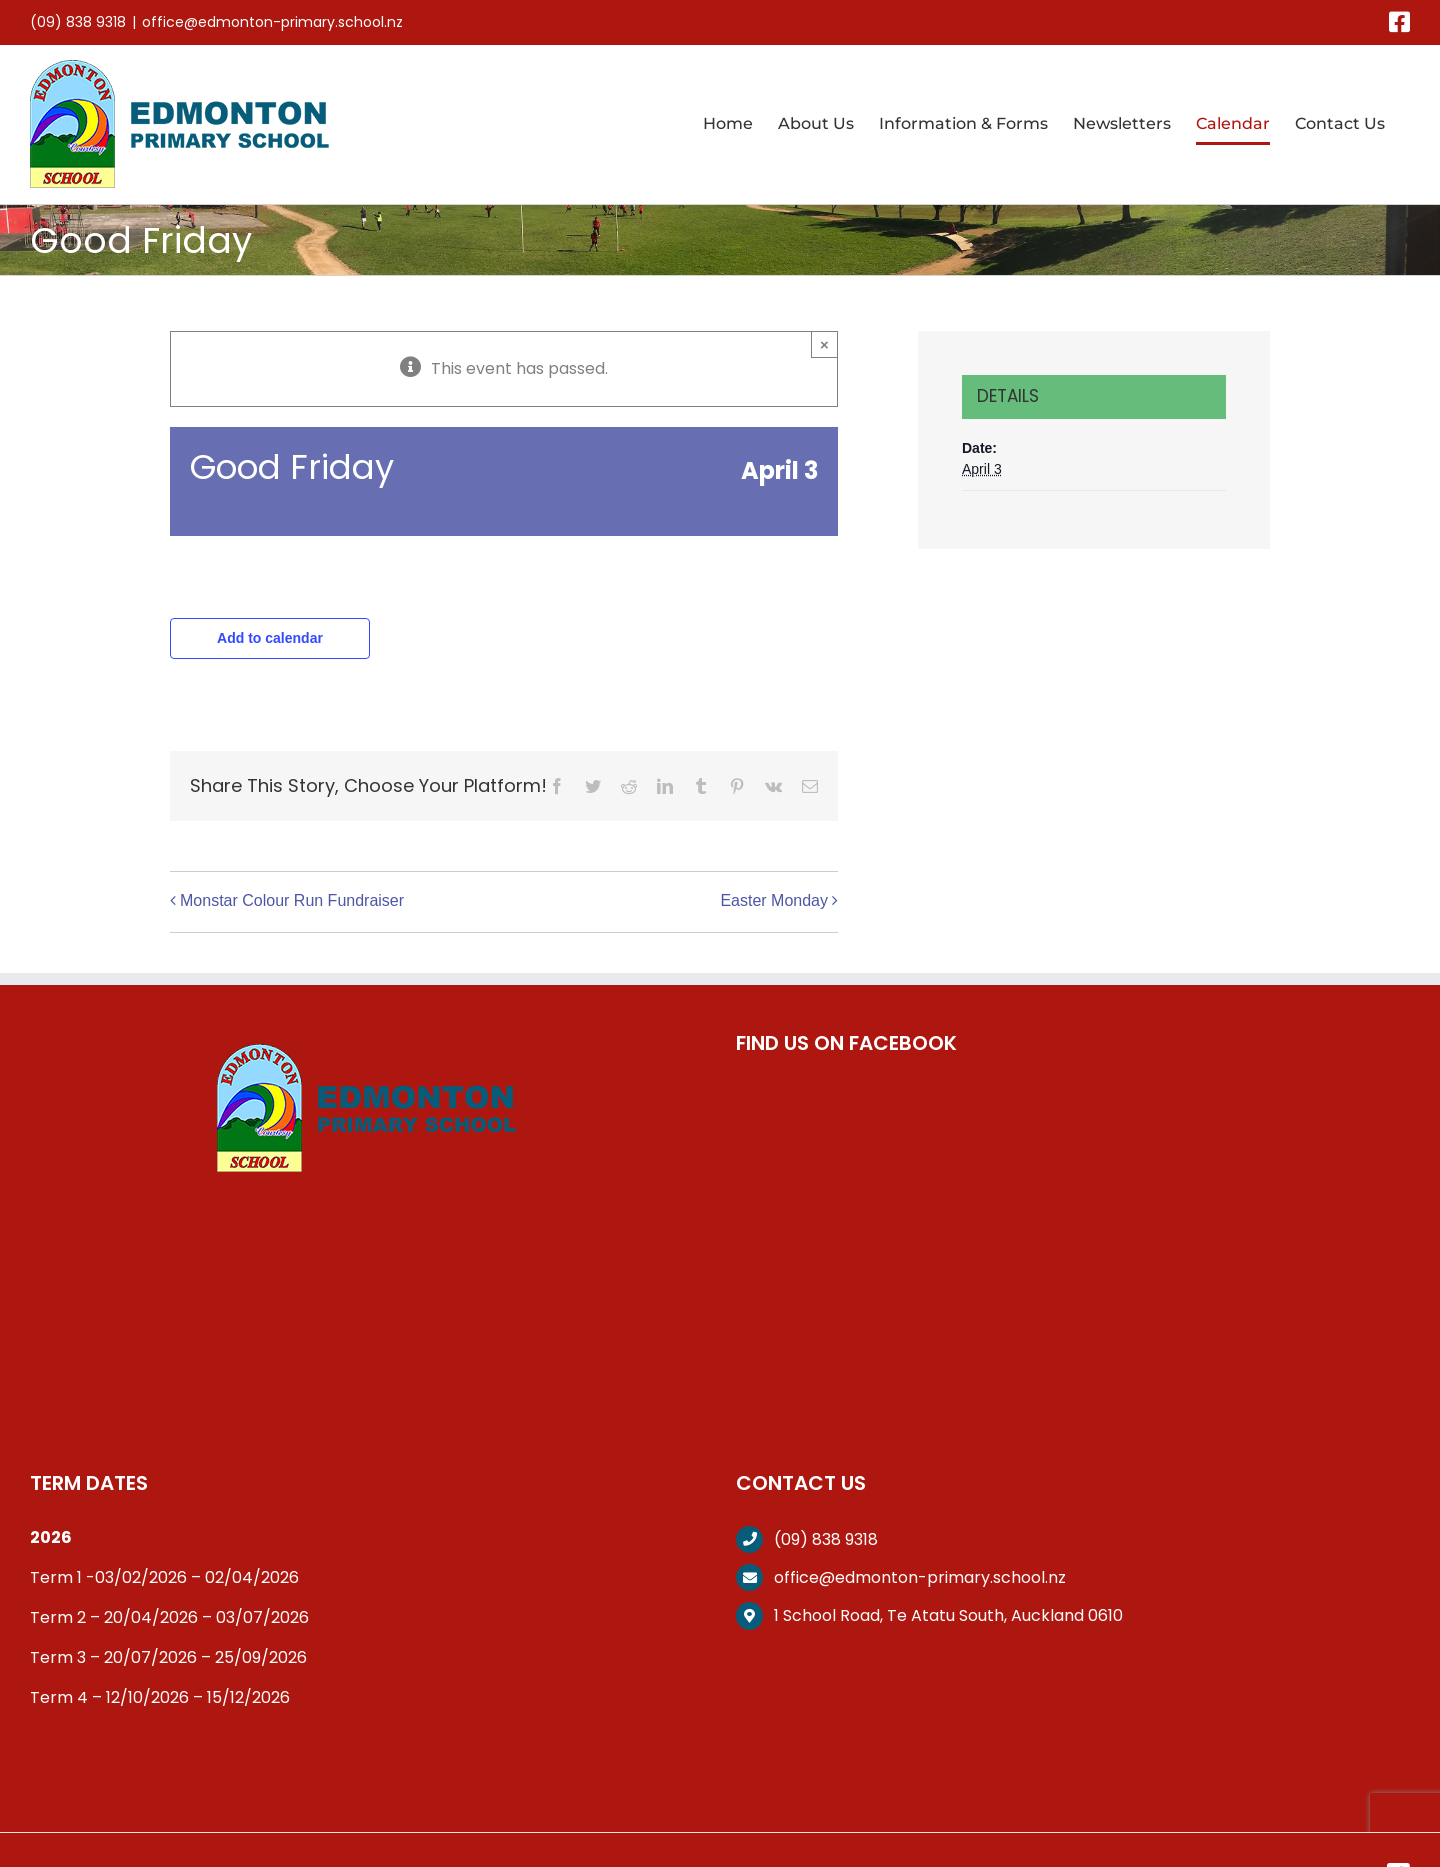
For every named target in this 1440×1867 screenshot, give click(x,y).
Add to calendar (270, 638)
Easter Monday (774, 900)
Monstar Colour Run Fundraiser (292, 900)
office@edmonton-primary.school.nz (272, 22)
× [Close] (824, 344)
